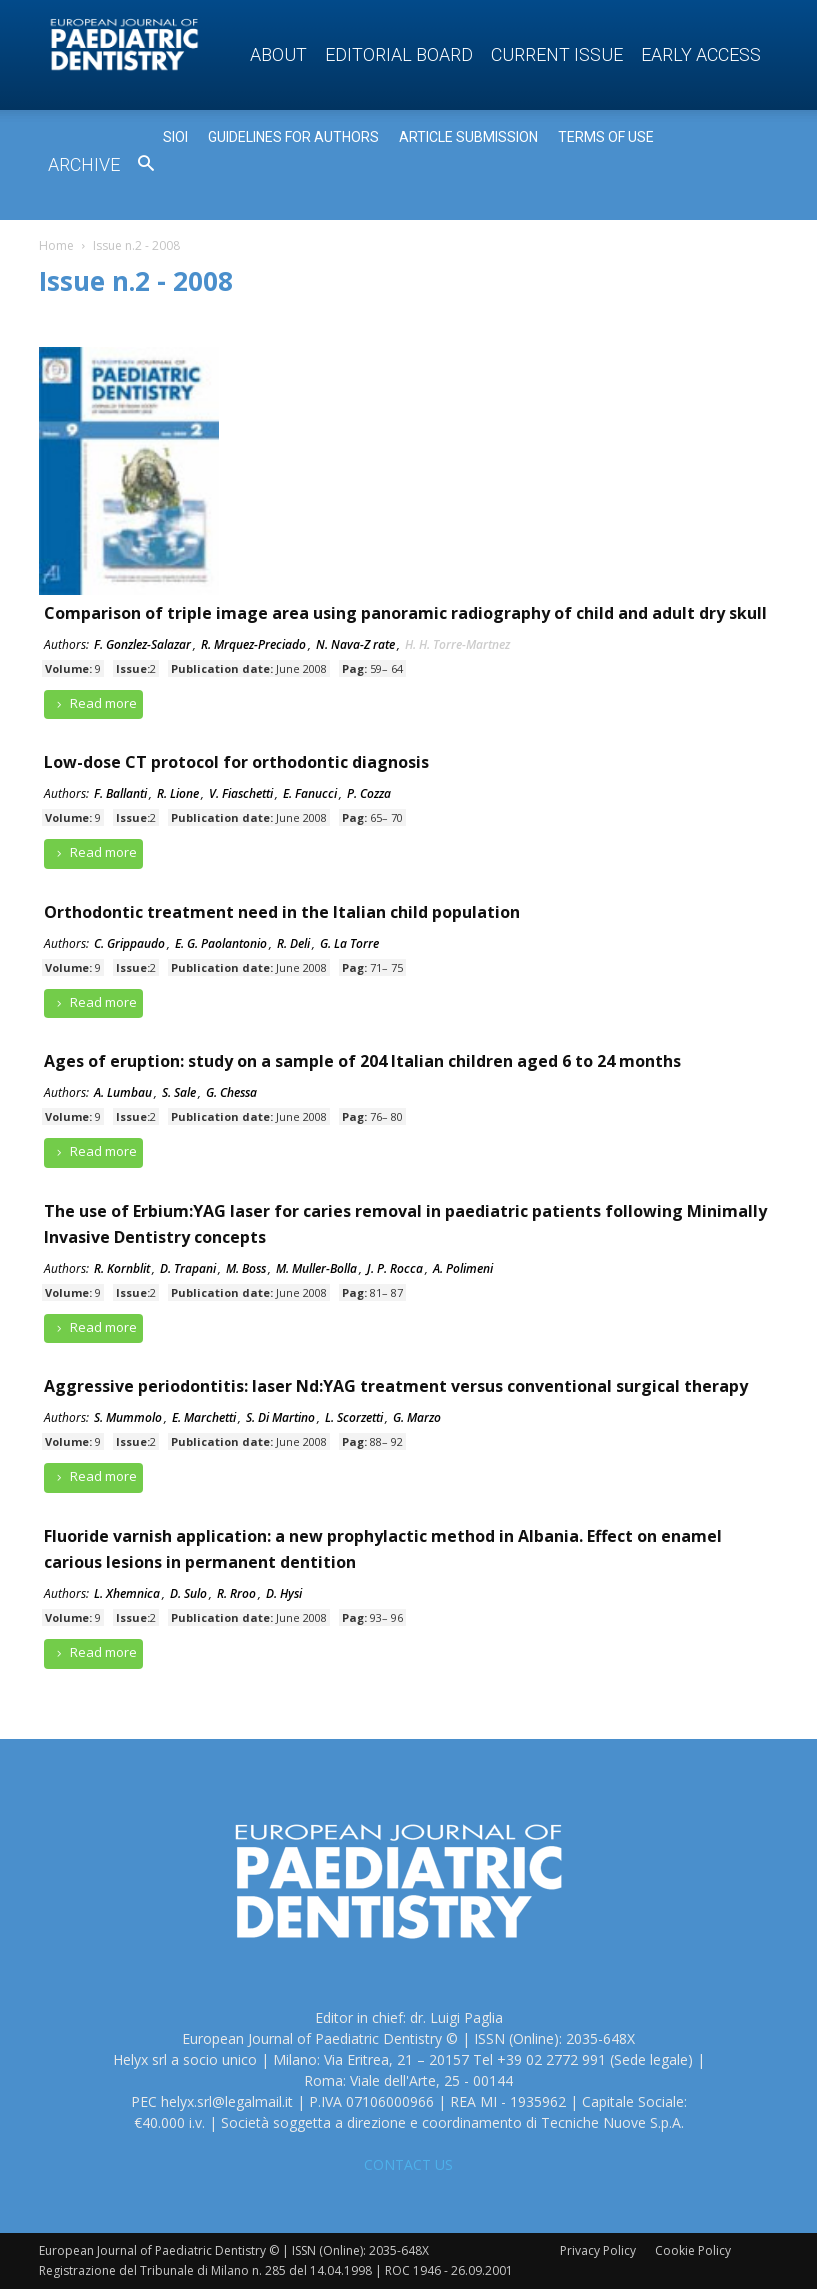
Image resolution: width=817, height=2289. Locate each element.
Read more (94, 703)
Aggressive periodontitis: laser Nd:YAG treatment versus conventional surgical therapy (396, 1386)
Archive (84, 164)
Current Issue (557, 54)
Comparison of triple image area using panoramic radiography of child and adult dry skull (405, 613)
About (278, 54)
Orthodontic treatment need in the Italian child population (282, 912)
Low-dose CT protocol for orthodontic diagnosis (236, 762)
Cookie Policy (693, 2250)
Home (56, 245)
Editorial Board (399, 54)
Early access (701, 54)
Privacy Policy (598, 2250)
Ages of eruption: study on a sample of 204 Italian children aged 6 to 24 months (362, 1061)
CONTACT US (408, 2164)
